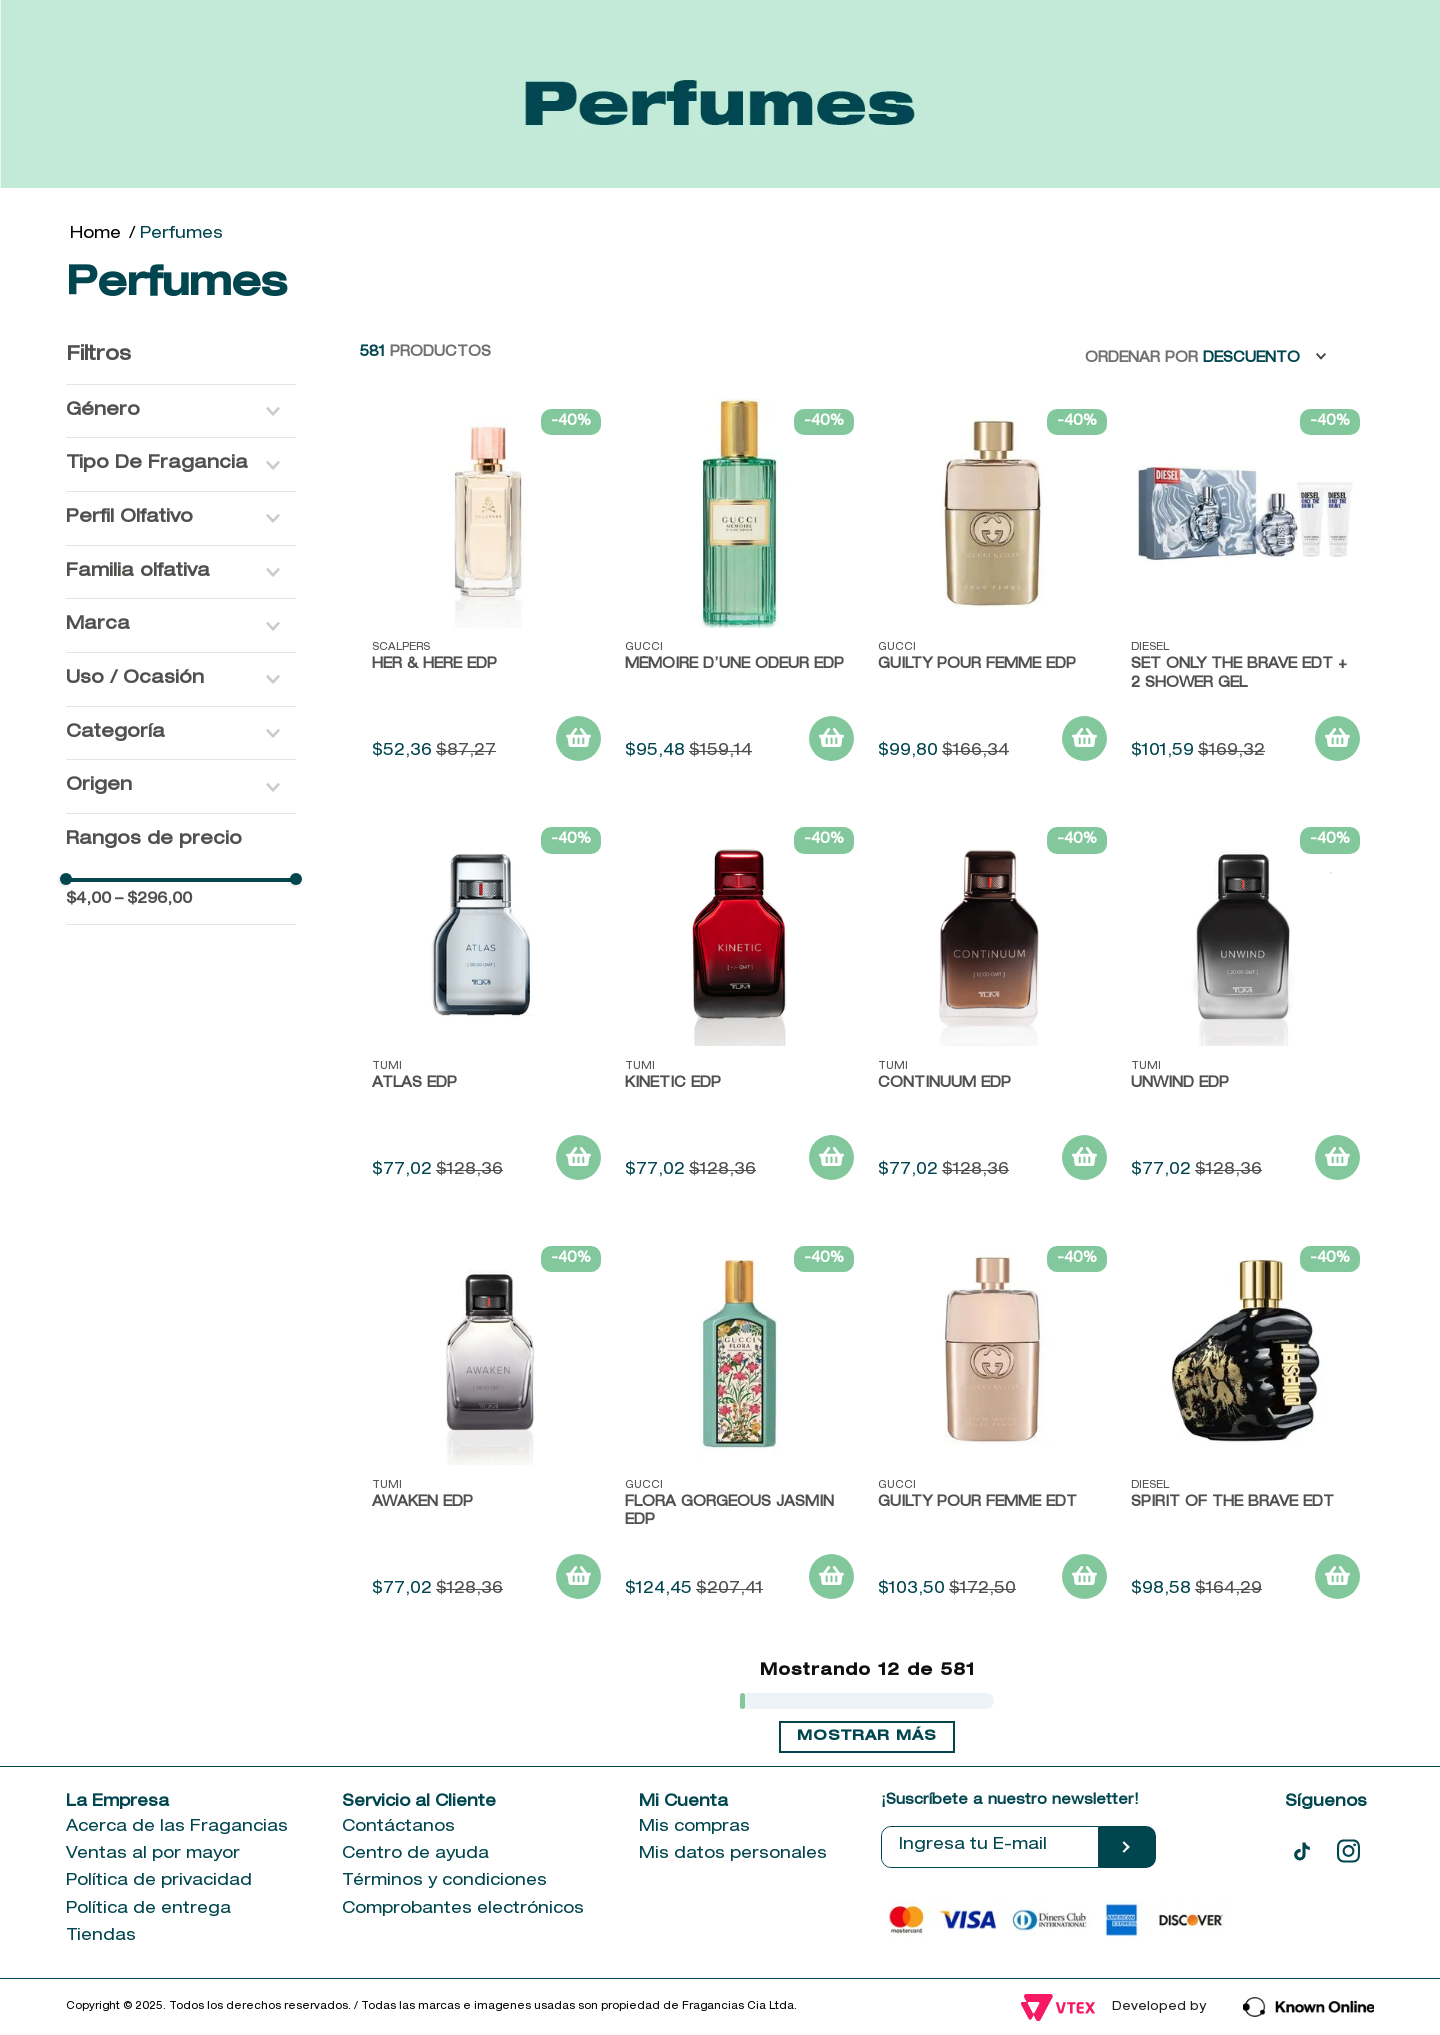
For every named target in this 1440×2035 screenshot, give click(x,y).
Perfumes (181, 235)
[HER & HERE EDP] (486, 588)
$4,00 (88, 899)
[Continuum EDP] (992, 1006)
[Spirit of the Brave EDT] (1245, 1425)
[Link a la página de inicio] (95, 235)
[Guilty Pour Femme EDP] (992, 588)
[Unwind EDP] (1245, 1006)
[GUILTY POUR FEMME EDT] (992, 1425)
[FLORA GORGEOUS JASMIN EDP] (739, 1425)
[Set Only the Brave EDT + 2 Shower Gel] (1245, 588)
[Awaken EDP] (486, 1425)
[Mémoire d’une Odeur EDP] (739, 588)
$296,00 (153, 899)
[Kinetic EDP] (739, 1006)
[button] (181, 411)
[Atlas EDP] (486, 1006)
